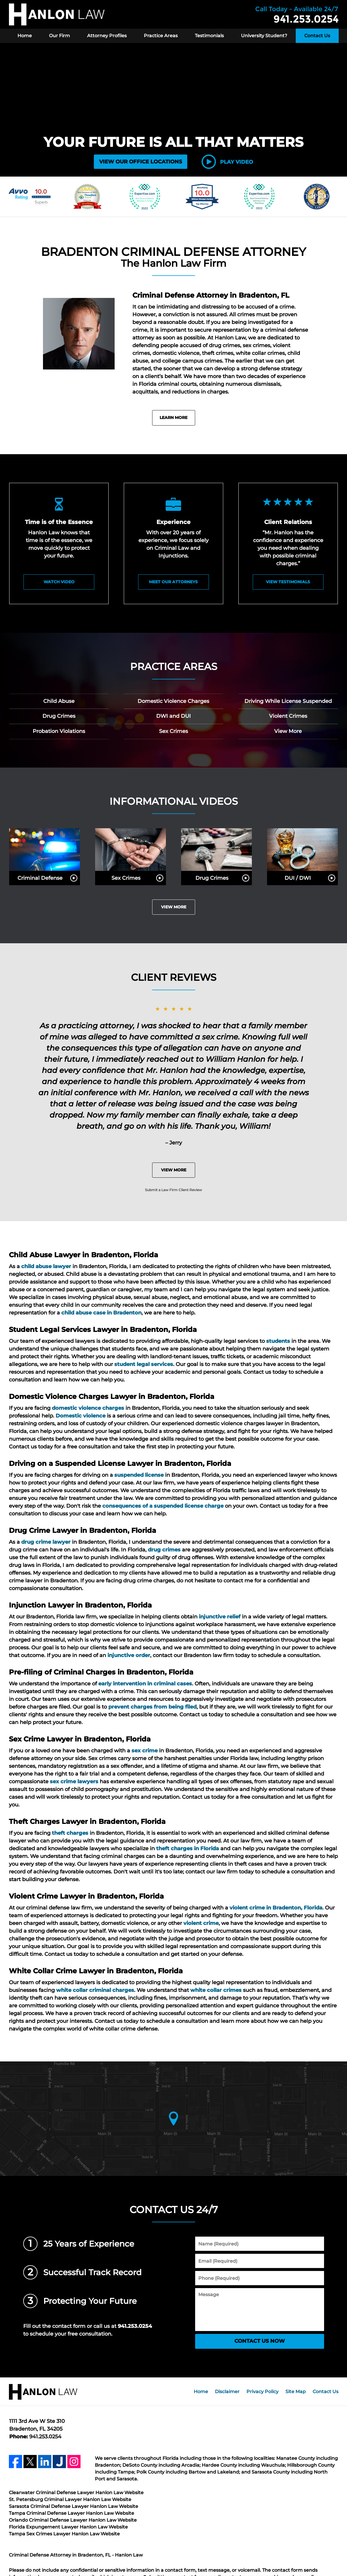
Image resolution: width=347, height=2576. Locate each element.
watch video (59, 581)
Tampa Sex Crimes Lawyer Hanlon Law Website (64, 2534)
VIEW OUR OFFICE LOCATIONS (140, 161)
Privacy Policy (262, 2391)
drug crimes (164, 1550)
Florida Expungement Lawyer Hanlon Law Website (68, 2527)
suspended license (139, 1475)
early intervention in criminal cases (145, 1684)
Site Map (295, 2391)
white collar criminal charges (95, 1990)
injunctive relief (219, 1617)
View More (173, 907)
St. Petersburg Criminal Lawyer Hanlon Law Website (70, 2499)
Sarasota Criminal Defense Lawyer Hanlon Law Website (73, 2506)
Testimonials (209, 35)
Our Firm (59, 35)
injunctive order (128, 1655)
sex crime (145, 1750)
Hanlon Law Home (57, 14)
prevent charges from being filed (152, 1707)
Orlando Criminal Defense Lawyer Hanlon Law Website (73, 2520)
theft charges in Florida (187, 1848)
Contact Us (317, 35)
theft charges (70, 1833)
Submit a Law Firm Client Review (173, 1190)
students (278, 1341)
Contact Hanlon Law (297, 14)
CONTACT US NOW (259, 2341)
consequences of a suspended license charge (163, 1506)
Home (24, 35)
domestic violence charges (88, 1408)
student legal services (143, 1364)
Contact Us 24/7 (174, 2210)
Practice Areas (161, 35)
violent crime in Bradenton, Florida (276, 1908)
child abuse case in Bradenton (101, 1313)
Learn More (173, 417)
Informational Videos (173, 801)
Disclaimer (227, 2391)
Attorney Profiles (107, 35)
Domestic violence (80, 1416)
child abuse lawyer (46, 1266)
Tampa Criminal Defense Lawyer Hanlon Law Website (71, 2513)
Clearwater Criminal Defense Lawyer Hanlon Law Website (76, 2492)
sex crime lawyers (74, 1781)
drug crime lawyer (45, 1542)
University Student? (264, 35)
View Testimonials (288, 581)
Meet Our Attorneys (173, 581)
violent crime (201, 1923)
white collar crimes (216, 1990)
